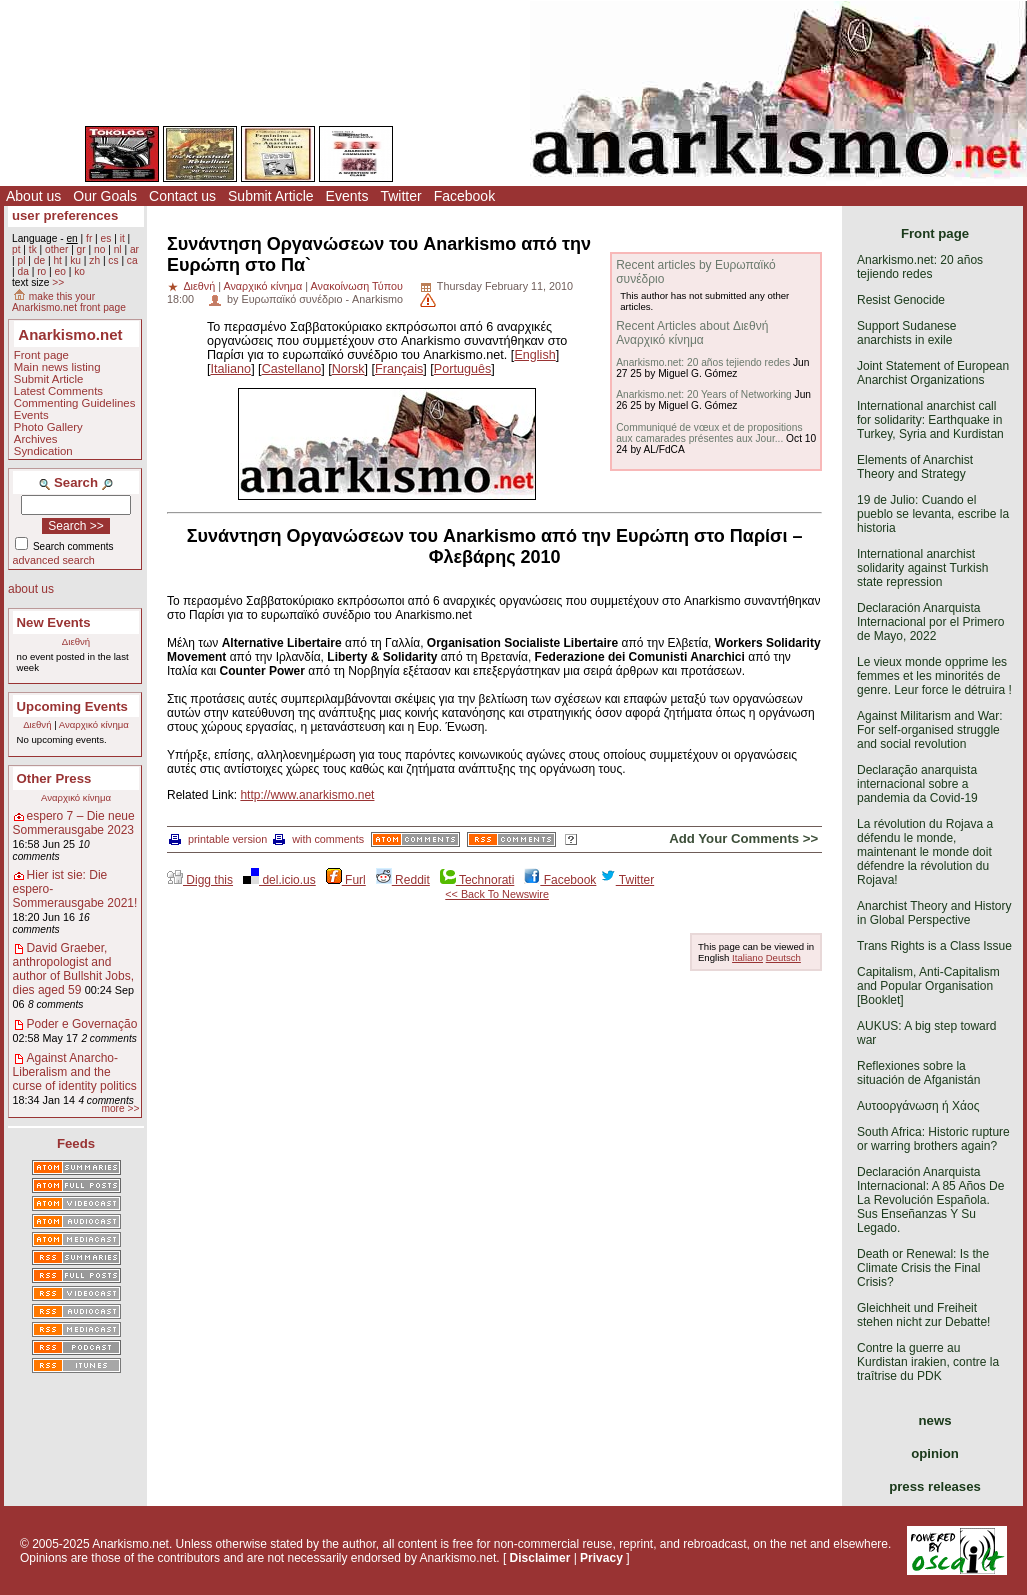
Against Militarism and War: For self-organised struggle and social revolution (930, 730)
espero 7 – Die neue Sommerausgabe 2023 (74, 823)
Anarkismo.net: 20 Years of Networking (704, 394)
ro (41, 271)
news (935, 1420)
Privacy (601, 1558)
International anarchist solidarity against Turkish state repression (922, 568)
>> (58, 282)
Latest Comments (58, 391)
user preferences (65, 215)
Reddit (403, 880)
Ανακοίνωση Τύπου (356, 286)
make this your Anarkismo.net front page (69, 302)
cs (113, 260)
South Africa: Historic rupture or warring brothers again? (933, 1139)
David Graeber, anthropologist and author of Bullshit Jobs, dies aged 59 (73, 969)
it (122, 238)
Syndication (43, 451)
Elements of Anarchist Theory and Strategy (915, 467)
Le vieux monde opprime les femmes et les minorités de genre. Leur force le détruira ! (934, 676)
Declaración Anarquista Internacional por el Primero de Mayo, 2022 (930, 622)
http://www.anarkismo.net (307, 795)
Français (399, 369)
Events (347, 196)
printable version (218, 839)
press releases (935, 1486)
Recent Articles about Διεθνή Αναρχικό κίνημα (692, 333)
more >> (120, 1108)
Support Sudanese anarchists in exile (906, 333)
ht (57, 260)
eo (60, 271)
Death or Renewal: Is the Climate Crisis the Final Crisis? (923, 1268)
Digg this (200, 880)
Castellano (292, 369)
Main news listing (57, 367)
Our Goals (105, 196)
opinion (935, 1453)
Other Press (54, 778)
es (106, 238)
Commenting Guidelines (75, 403)
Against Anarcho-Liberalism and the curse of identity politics (75, 1072)
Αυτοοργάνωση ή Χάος (918, 1106)
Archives (36, 439)
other (56, 249)
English (534, 355)
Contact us (182, 196)
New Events (54, 622)
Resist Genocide (901, 300)
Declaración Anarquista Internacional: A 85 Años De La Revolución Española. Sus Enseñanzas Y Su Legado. (930, 1200)
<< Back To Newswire (497, 894)
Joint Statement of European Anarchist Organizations (933, 373)
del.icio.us (279, 880)
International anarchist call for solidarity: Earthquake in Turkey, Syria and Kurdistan (930, 420)
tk (33, 249)
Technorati (477, 880)
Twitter (400, 196)
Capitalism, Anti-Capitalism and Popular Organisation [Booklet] (928, 986)
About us (33, 196)
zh (94, 260)
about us (31, 589)
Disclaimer (540, 1558)
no (99, 249)
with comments (318, 839)
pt (16, 249)
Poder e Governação (82, 1024)
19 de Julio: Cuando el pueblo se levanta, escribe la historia (933, 514)
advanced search (54, 560)
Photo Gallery (48, 427)
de (39, 260)
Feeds (76, 1143)
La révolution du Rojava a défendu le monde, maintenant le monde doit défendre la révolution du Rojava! (925, 852)
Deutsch (783, 957)
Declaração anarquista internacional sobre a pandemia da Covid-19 (917, 784)
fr (89, 238)
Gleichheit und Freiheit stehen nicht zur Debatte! (923, 1315)
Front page (41, 355)
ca (132, 260)
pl (21, 260)
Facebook (464, 196)
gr (81, 249)
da (22, 271)
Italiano (231, 369)
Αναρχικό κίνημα (94, 724)
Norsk (348, 369)
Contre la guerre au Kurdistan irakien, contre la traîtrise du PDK (928, 1362)
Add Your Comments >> (743, 838)
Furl (346, 880)
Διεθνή (76, 641)
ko (79, 271)
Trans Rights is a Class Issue (934, 946)
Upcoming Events (72, 706)
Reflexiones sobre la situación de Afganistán (918, 1073)
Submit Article (271, 196)
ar (134, 249)
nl (118, 249)
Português (462, 369)
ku (75, 260)
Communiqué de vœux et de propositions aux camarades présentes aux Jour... (709, 433)
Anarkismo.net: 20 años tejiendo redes (703, 362)
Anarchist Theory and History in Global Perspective (934, 913)
